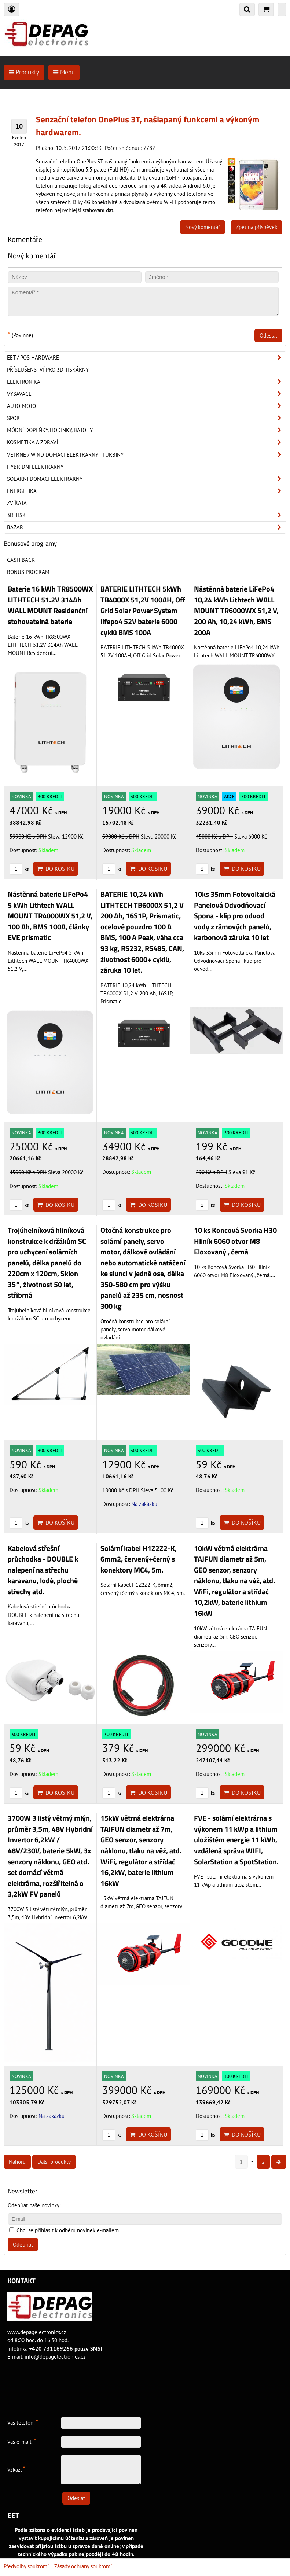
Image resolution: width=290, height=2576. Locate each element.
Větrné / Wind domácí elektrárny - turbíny (146, 455)
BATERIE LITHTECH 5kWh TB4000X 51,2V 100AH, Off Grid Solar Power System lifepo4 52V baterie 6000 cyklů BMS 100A (142, 610)
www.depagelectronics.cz (36, 2332)
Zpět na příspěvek (256, 227)
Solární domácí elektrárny (146, 479)
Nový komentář (202, 227)
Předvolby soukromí (26, 2566)
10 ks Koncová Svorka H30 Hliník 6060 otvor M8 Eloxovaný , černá (235, 1241)
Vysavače (146, 394)
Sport (146, 418)
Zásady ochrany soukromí (83, 2566)
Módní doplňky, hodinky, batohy (146, 430)
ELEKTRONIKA (146, 382)
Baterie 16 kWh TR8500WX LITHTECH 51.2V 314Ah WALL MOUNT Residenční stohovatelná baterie (50, 605)
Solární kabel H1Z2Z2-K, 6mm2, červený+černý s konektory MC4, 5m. (138, 1559)
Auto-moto (146, 406)
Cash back (21, 559)
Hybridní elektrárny (35, 466)
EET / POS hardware (146, 358)
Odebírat (23, 2244)
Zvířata (17, 503)
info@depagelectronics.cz (55, 2356)
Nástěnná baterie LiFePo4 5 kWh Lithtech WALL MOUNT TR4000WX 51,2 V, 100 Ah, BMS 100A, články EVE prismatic (50, 916)
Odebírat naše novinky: (34, 2205)
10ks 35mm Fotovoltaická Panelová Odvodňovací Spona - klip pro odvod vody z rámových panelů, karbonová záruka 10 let (234, 916)
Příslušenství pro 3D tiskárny (48, 369)
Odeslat (268, 335)
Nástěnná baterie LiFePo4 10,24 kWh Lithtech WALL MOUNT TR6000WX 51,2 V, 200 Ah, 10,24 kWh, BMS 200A (236, 610)
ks (19, 869)
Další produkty (54, 2161)
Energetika (146, 491)
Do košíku (55, 868)
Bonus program (28, 571)
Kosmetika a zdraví (146, 442)
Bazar (146, 527)
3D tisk (146, 515)
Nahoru (17, 2161)
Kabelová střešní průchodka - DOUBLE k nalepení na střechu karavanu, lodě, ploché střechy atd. (43, 1570)
